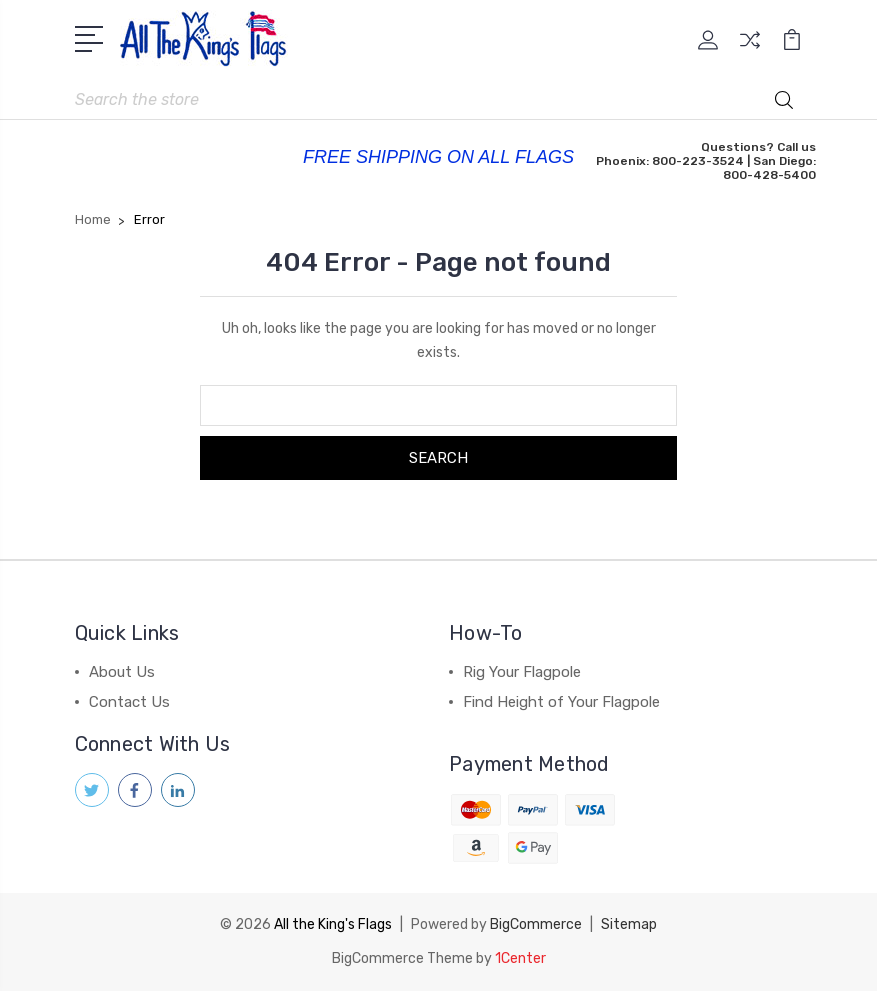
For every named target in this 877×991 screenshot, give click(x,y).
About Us (122, 672)
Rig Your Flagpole (522, 672)
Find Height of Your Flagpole (561, 702)
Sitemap (629, 924)
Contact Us (129, 702)
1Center (520, 958)
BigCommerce (536, 924)
